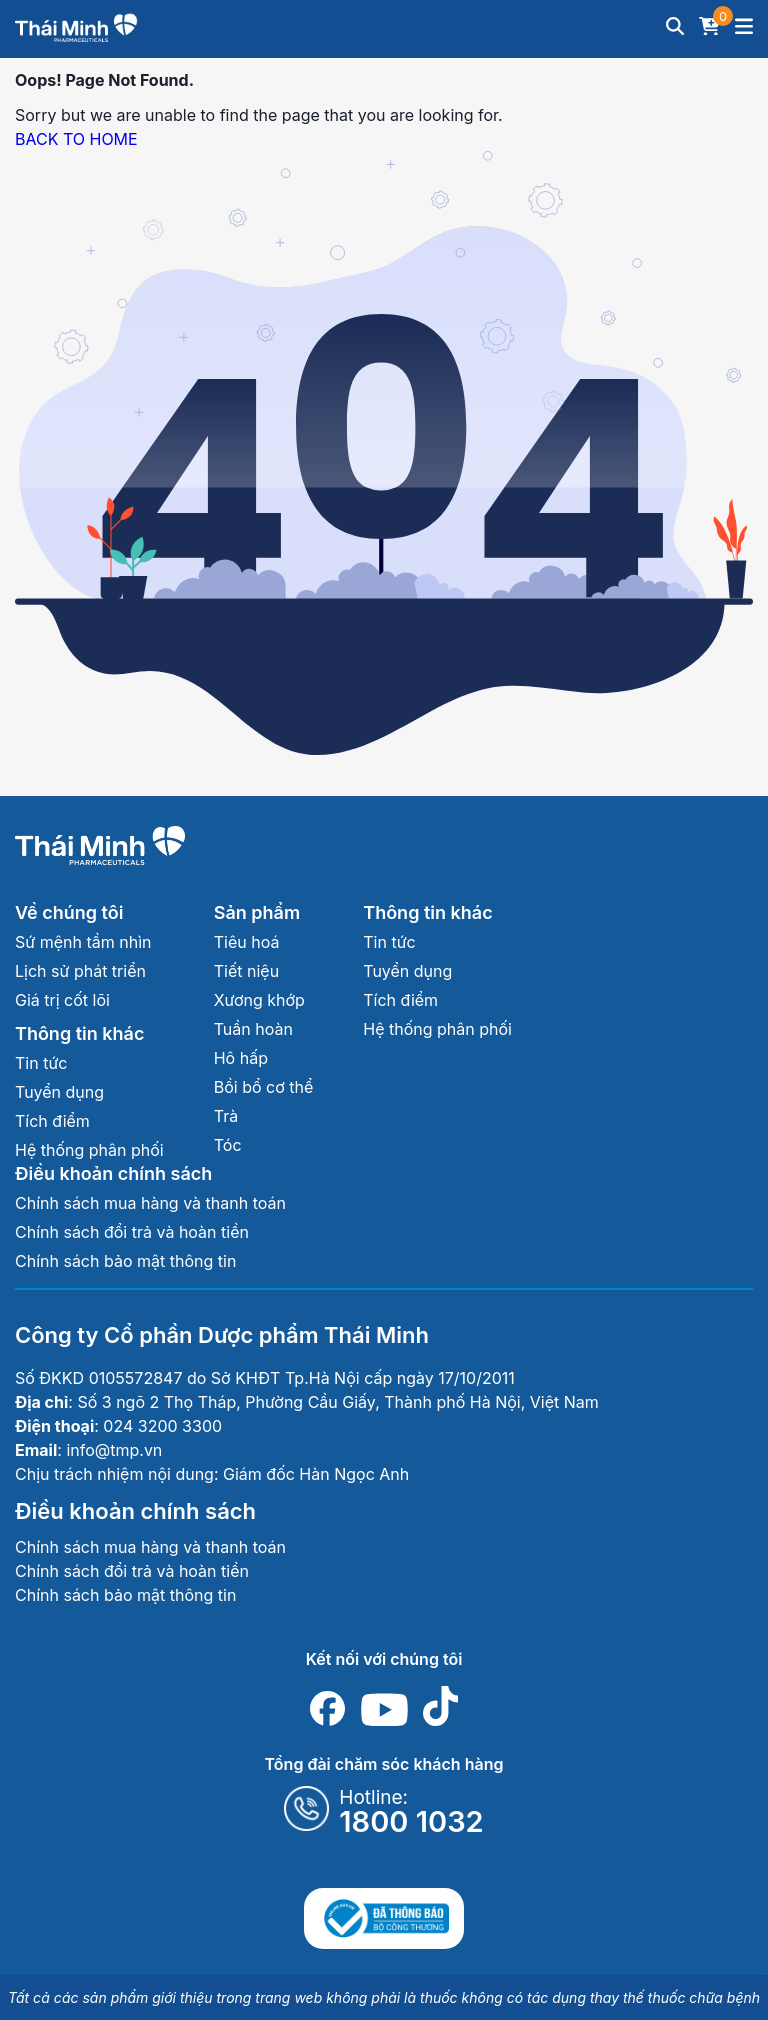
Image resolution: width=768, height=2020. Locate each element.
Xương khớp (259, 1000)
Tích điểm (52, 1121)
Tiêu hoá (247, 942)
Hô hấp (241, 1058)
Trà (226, 1116)
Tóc (228, 1145)
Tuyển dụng (59, 1092)
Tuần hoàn (253, 1029)
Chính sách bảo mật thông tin (125, 1261)
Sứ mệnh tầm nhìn (83, 942)
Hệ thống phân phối (89, 1150)
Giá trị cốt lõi (62, 1000)
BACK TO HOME (76, 139)
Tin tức (41, 1063)
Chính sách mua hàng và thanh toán (150, 1203)
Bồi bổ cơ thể (264, 1087)
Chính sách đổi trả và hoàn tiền (132, 1232)
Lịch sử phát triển (80, 971)
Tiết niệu (246, 971)
